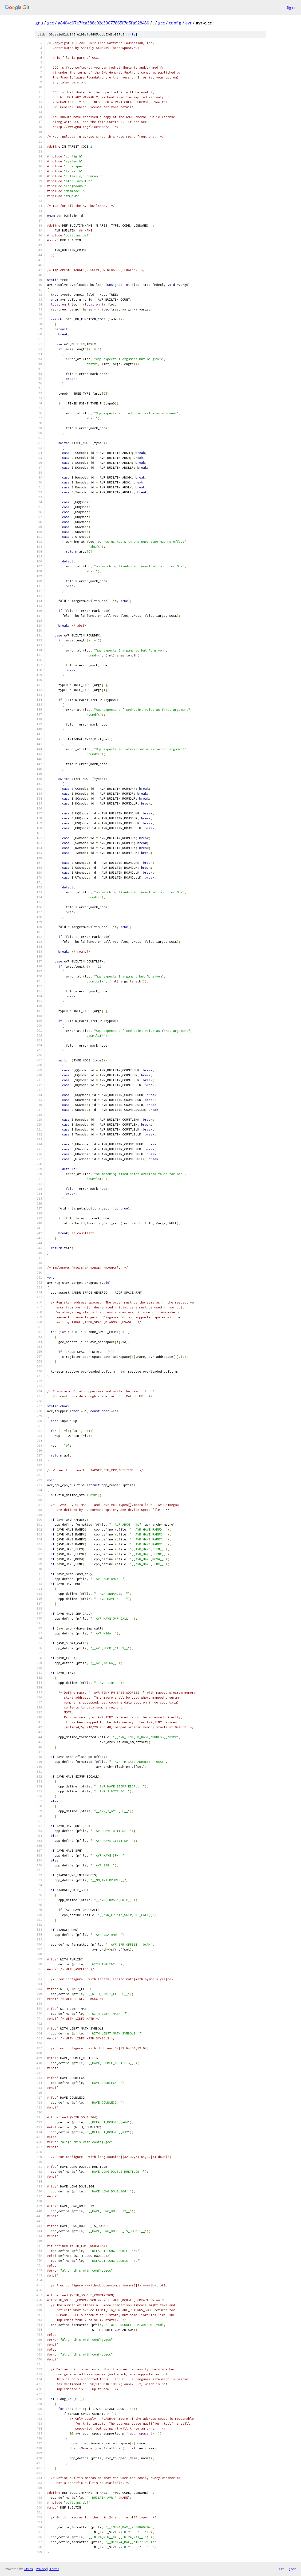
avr (188, 23)
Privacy (41, 2569)
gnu (39, 23)
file (131, 34)
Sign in (291, 7)
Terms (54, 2569)
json (292, 2569)
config (175, 23)
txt (281, 2569)
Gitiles (28, 2569)
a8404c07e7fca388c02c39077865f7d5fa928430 (103, 23)
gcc (50, 23)
